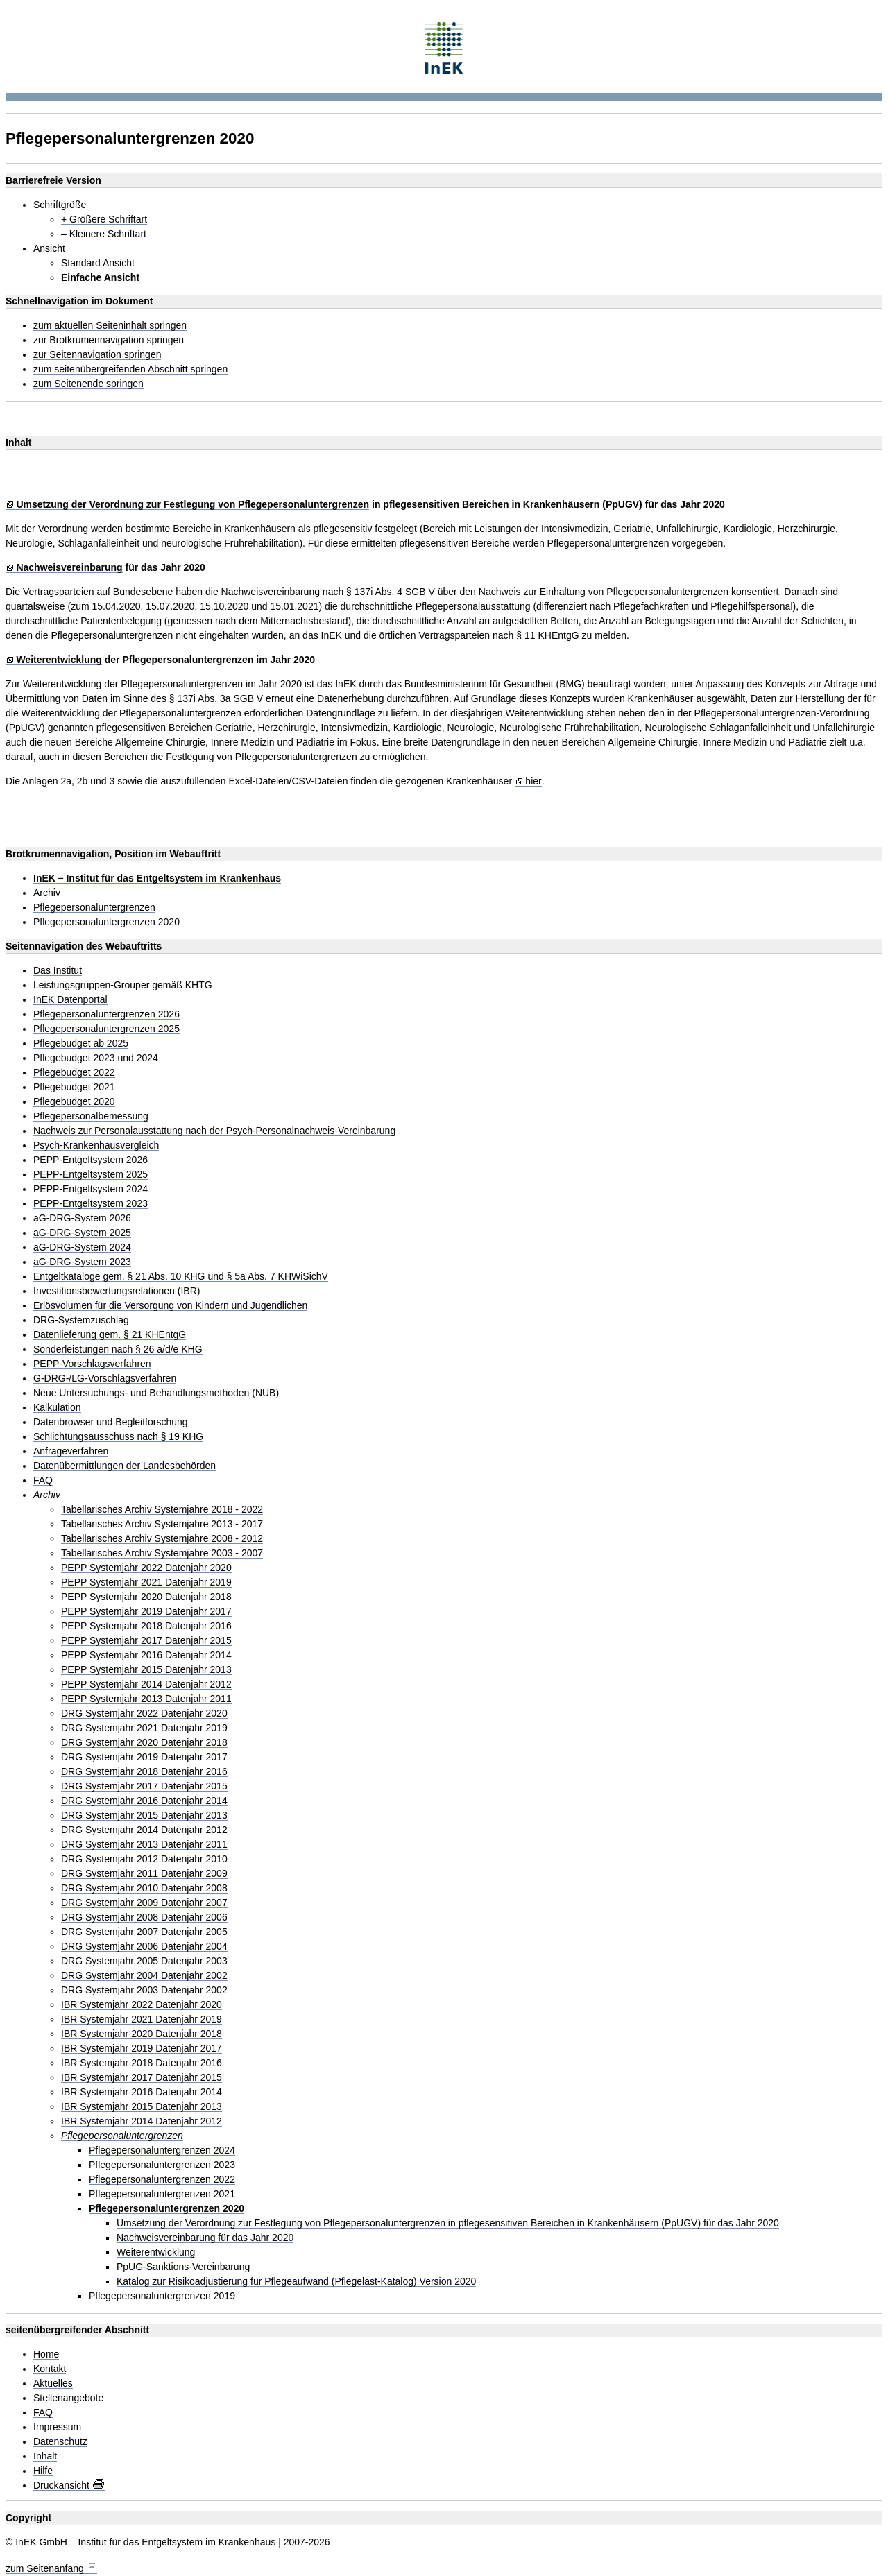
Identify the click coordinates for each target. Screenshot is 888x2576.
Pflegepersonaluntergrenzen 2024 (162, 2150)
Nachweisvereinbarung (69, 568)
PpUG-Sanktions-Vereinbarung (183, 2267)
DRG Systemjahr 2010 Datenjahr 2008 (144, 1888)
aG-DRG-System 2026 (82, 1218)
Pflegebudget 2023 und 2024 (95, 1058)
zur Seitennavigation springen (97, 355)
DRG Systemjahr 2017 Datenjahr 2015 (144, 1786)
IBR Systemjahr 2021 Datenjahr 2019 (141, 2019)
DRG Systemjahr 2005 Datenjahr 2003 (144, 1961)
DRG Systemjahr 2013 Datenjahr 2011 (144, 1844)
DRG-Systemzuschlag (81, 1320)
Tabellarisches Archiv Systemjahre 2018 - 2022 (162, 1509)
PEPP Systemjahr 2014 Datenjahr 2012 (146, 1684)
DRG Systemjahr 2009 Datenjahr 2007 (144, 1903)
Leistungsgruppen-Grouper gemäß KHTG (122, 985)
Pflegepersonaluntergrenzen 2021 (162, 2194)
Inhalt (45, 2456)
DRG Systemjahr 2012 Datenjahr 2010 (144, 1859)
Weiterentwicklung (58, 660)
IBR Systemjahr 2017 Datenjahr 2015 (141, 2077)
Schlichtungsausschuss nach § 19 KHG (118, 1437)
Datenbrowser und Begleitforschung (110, 1422)
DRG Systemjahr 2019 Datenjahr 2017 (144, 1757)
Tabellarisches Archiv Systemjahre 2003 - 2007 (162, 1553)
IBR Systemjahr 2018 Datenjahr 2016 (141, 2063)
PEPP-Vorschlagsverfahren (92, 1364)
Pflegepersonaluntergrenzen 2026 (106, 1014)
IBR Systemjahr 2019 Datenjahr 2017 (141, 2048)
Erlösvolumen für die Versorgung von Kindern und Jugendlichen (170, 1305)
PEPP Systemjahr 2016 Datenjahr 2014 (146, 1655)
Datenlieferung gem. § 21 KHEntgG (109, 1335)
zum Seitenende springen (88, 384)
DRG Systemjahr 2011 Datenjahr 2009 (144, 1874)
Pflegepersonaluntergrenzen (94, 907)
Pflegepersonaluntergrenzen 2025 (106, 1029)
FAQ (43, 1480)
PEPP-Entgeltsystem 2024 (90, 1189)
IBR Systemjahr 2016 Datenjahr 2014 (141, 2092)
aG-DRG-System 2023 (82, 1262)
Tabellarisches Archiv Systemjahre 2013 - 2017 (162, 1524)
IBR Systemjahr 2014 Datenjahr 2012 (141, 2121)
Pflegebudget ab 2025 (80, 1043)
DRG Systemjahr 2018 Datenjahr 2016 (144, 1772)
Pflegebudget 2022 (74, 1072)
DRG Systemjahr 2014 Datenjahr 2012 (144, 1830)
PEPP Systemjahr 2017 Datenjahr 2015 (146, 1640)
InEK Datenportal (70, 1000)
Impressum (57, 2427)
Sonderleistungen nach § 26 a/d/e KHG (118, 1349)
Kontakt (49, 2369)
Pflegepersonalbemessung (90, 1116)
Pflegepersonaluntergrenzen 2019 (162, 2296)
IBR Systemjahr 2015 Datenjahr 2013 (141, 2107)
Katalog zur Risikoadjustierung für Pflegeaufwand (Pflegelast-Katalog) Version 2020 (296, 2281)
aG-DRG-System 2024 (82, 1247)
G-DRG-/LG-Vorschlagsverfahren (104, 1378)
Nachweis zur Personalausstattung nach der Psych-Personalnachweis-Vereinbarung (214, 1131)
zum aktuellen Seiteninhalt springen (110, 325)
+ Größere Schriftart (104, 219)
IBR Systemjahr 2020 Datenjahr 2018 (141, 2034)
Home (46, 2354)
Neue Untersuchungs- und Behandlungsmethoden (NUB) (156, 1393)
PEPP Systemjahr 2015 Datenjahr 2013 (146, 1670)
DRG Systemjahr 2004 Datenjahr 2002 (144, 1975)
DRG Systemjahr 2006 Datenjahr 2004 (144, 1946)
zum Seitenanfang (51, 2566)
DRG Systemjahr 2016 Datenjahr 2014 (144, 1801)
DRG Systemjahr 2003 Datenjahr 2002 (144, 1990)
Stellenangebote (68, 2398)
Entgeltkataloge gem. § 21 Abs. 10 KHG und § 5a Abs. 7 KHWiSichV (180, 1276)
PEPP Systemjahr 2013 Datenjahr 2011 (146, 1699)
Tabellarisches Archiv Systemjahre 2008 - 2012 (162, 1539)
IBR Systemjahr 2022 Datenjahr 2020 (141, 2005)
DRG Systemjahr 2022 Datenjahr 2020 (144, 1713)
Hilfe (43, 2471)
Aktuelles (53, 2383)
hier (533, 781)
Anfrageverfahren (70, 1451)
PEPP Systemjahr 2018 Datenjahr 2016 (146, 1626)
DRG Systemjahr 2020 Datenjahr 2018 (144, 1742)
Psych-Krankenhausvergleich (96, 1145)
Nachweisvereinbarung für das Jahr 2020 (205, 2238)
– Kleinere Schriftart (103, 234)
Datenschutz (60, 2442)
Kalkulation (57, 1407)
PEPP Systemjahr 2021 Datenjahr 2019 (146, 1582)
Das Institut (57, 970)
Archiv (46, 893)
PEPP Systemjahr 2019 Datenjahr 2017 (146, 1611)
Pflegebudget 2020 (74, 1102)
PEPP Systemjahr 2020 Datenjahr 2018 (146, 1597)
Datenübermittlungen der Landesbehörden (124, 1466)
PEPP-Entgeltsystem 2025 (90, 1174)
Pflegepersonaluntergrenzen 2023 (162, 2165)
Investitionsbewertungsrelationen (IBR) (116, 1291)
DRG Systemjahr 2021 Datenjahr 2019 (144, 1728)
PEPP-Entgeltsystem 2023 (90, 1204)
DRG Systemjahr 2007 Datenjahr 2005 (144, 1932)
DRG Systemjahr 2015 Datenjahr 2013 (144, 1815)
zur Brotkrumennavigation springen (108, 340)
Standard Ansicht (98, 263)
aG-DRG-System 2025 (82, 1233)
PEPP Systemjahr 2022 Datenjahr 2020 (146, 1568)
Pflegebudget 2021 (74, 1087)
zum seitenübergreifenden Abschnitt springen (130, 369)
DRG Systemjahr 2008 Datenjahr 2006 (144, 1917)
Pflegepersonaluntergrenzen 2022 (162, 2179)
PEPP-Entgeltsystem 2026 (90, 1160)
